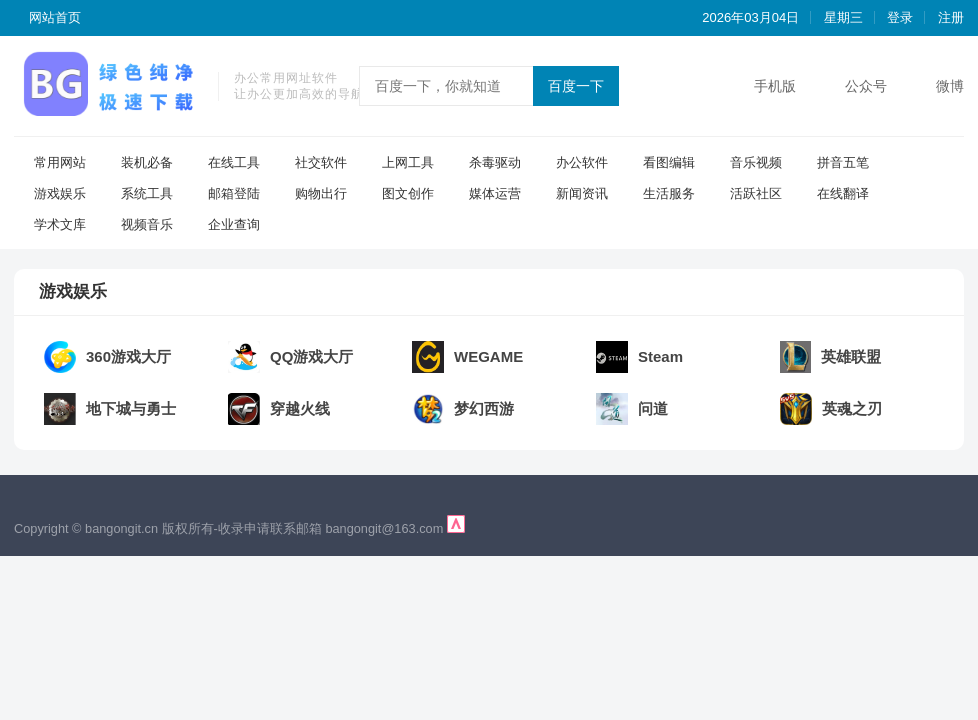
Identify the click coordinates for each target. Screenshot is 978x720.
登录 (900, 17)
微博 (950, 86)
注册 (951, 17)
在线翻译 (843, 193)
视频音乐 (147, 224)
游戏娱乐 (60, 193)
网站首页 (55, 17)
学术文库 (60, 224)
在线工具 (234, 162)
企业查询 (234, 224)
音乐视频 (756, 162)
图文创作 (408, 193)
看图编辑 (669, 162)
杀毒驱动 (495, 162)
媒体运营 (495, 193)
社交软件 (321, 162)
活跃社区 (756, 193)
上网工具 (408, 162)
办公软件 (582, 162)
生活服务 (669, 193)
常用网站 (60, 162)
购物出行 (321, 193)
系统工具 (147, 193)
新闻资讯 (582, 193)
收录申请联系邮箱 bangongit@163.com (332, 528)
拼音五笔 (843, 162)
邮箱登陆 (234, 193)
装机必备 (147, 162)
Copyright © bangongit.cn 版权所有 (114, 528)
